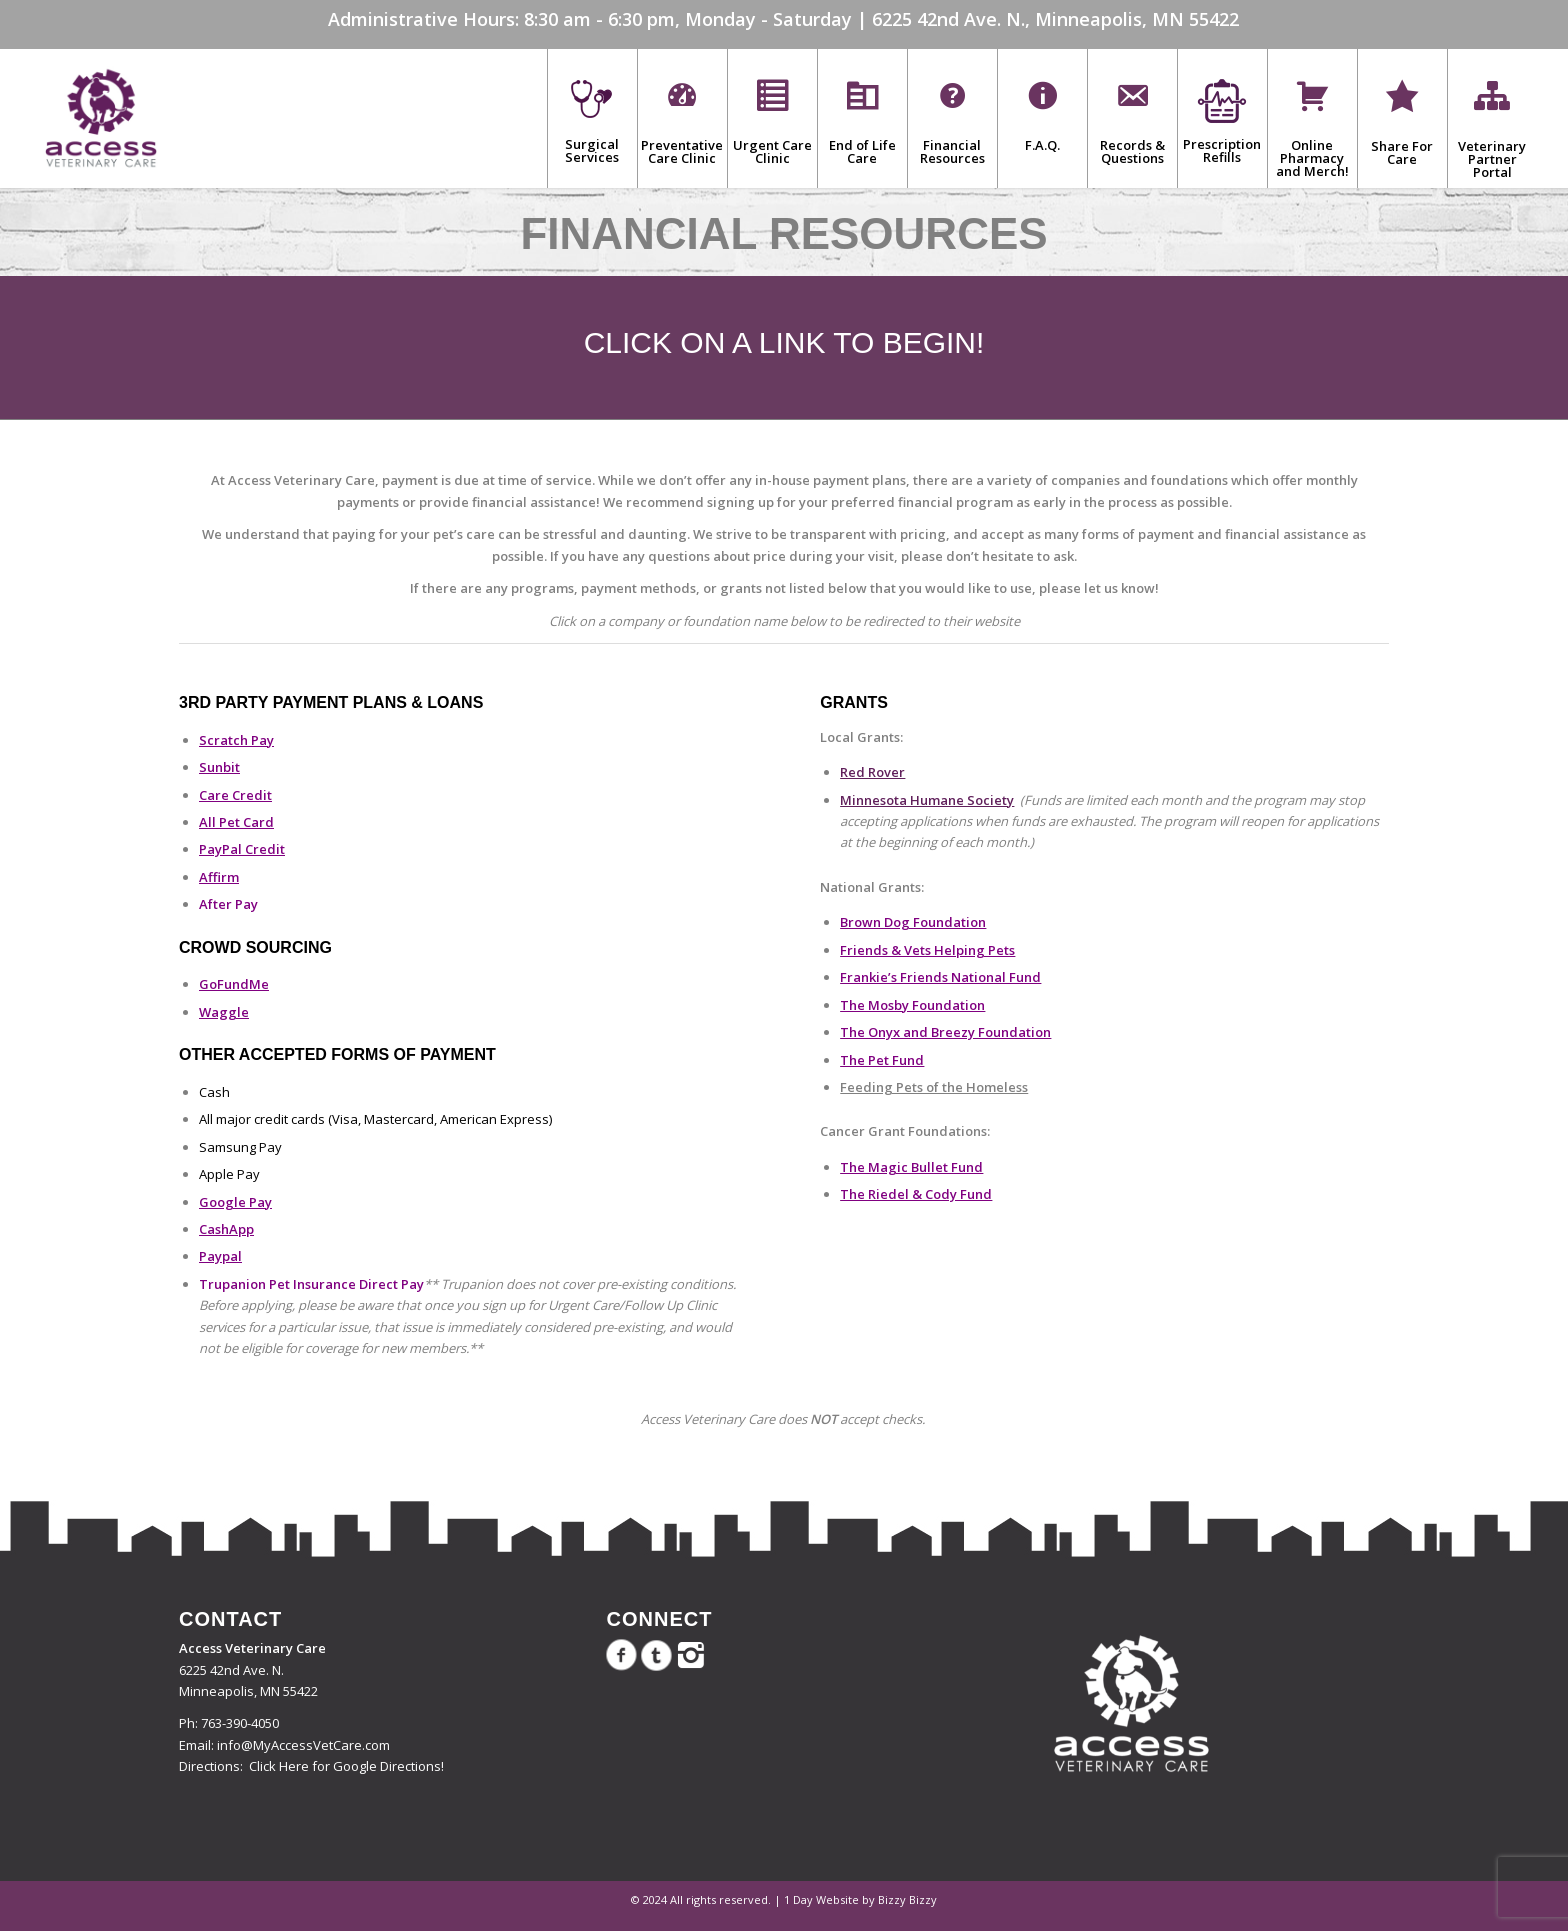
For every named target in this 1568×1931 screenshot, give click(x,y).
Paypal (220, 1256)
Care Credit (235, 795)
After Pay (228, 904)
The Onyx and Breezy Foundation (945, 1032)
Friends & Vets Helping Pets (927, 950)
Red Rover (872, 772)
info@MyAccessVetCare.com (303, 1745)
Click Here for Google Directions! (346, 1766)
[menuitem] (592, 118)
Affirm (219, 877)
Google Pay (235, 1202)
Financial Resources (783, 233)
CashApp (226, 1229)
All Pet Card (236, 822)
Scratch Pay (236, 740)
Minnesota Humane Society (927, 800)
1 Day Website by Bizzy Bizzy (860, 1899)
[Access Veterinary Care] (101, 118)
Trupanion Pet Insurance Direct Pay (311, 1284)
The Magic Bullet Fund (911, 1167)
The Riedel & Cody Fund (916, 1194)
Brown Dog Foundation (913, 922)
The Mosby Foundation (912, 1005)
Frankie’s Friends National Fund (940, 977)
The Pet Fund (882, 1060)
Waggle (224, 1012)
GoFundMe (234, 984)
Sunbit (219, 767)
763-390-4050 (240, 1723)
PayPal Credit (242, 849)
